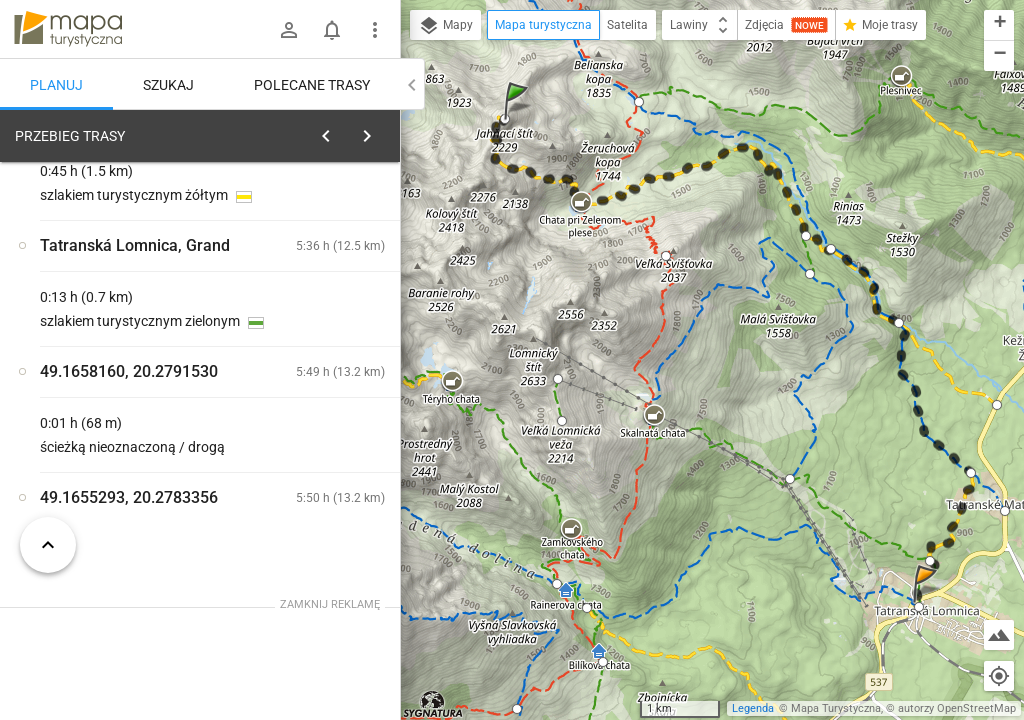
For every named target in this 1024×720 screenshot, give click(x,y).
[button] (519, 120)
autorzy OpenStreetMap (957, 708)
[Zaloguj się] (289, 30)
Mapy (445, 26)
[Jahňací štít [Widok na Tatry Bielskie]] (120, 428)
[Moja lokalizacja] (999, 676)
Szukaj (168, 85)
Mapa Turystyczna (836, 708)
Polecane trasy (312, 85)
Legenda (753, 708)
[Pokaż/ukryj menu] (375, 30)
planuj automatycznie (321, 261)
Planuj (56, 85)
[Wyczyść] (378, 131)
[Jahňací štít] (320, 385)
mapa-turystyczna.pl (68, 29)
